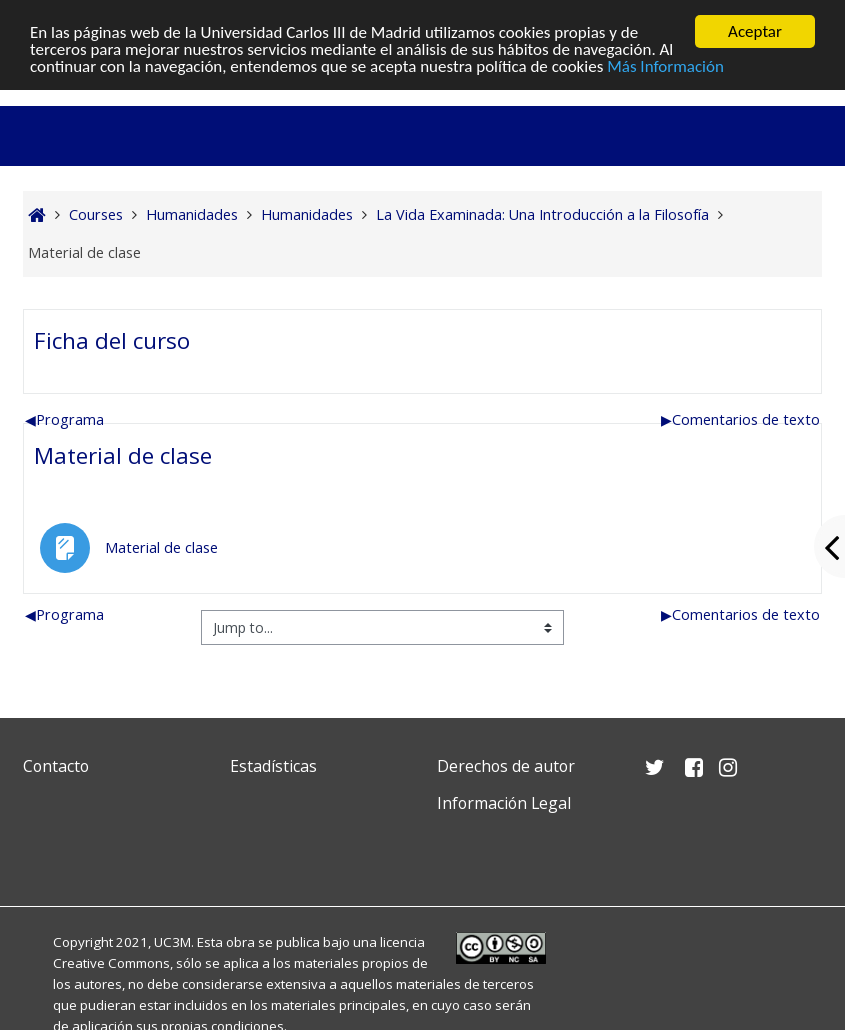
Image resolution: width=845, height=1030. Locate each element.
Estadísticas (273, 766)
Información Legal (504, 803)
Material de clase (123, 455)
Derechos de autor (506, 766)
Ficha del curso (112, 340)
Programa (64, 419)
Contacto (56, 766)
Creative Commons (111, 963)
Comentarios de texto (740, 419)
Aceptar (755, 31)
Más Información (665, 65)
